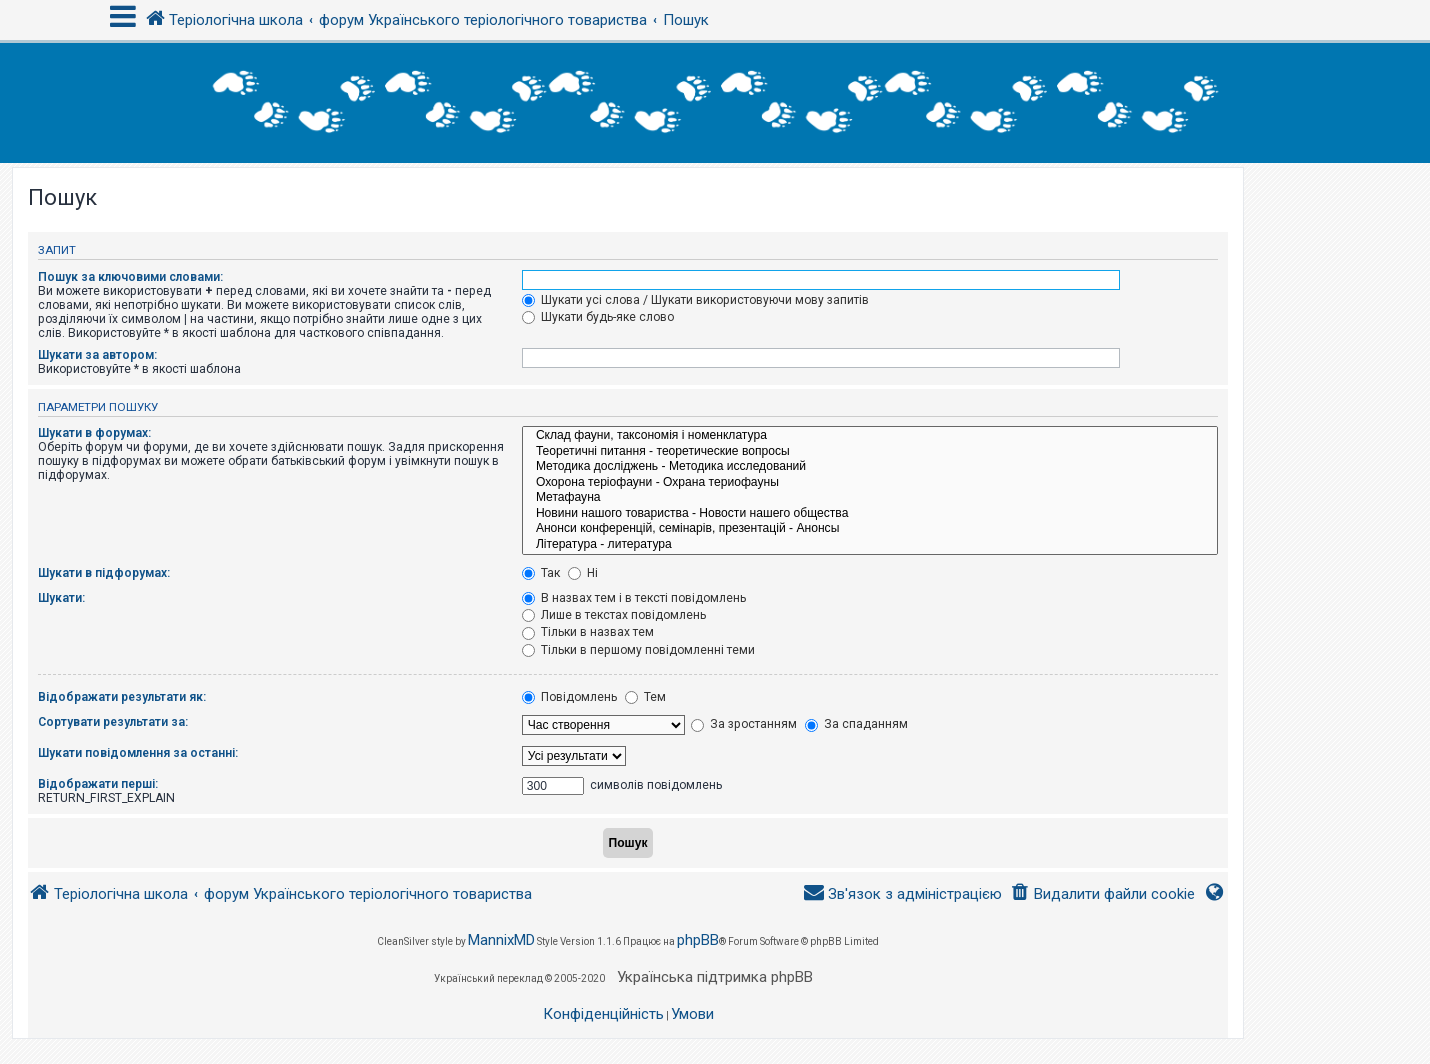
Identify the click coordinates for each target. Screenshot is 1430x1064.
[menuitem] (1102, 894)
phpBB (698, 940)
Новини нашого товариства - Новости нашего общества (870, 514)
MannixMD (501, 940)
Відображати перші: (98, 784)
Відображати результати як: (122, 697)
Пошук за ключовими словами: (130, 277)
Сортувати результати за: (113, 722)
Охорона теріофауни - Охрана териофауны (870, 483)
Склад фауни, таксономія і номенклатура (870, 436)
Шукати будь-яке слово (598, 317)
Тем (645, 697)
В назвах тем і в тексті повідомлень (634, 598)
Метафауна (870, 498)
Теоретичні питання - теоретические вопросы (870, 452)
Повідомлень (569, 697)
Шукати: (61, 598)
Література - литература (870, 545)
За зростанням (744, 724)
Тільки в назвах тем (588, 632)
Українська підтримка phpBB (715, 977)
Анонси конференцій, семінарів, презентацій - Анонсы (870, 529)
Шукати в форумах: (94, 433)
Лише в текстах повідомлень (614, 615)
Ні (583, 573)
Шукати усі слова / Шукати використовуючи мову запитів (695, 300)
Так (541, 573)
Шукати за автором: (97, 355)
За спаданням (856, 724)
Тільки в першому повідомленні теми (638, 650)
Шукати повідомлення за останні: (138, 753)
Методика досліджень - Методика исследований (870, 467)
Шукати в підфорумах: (104, 573)
